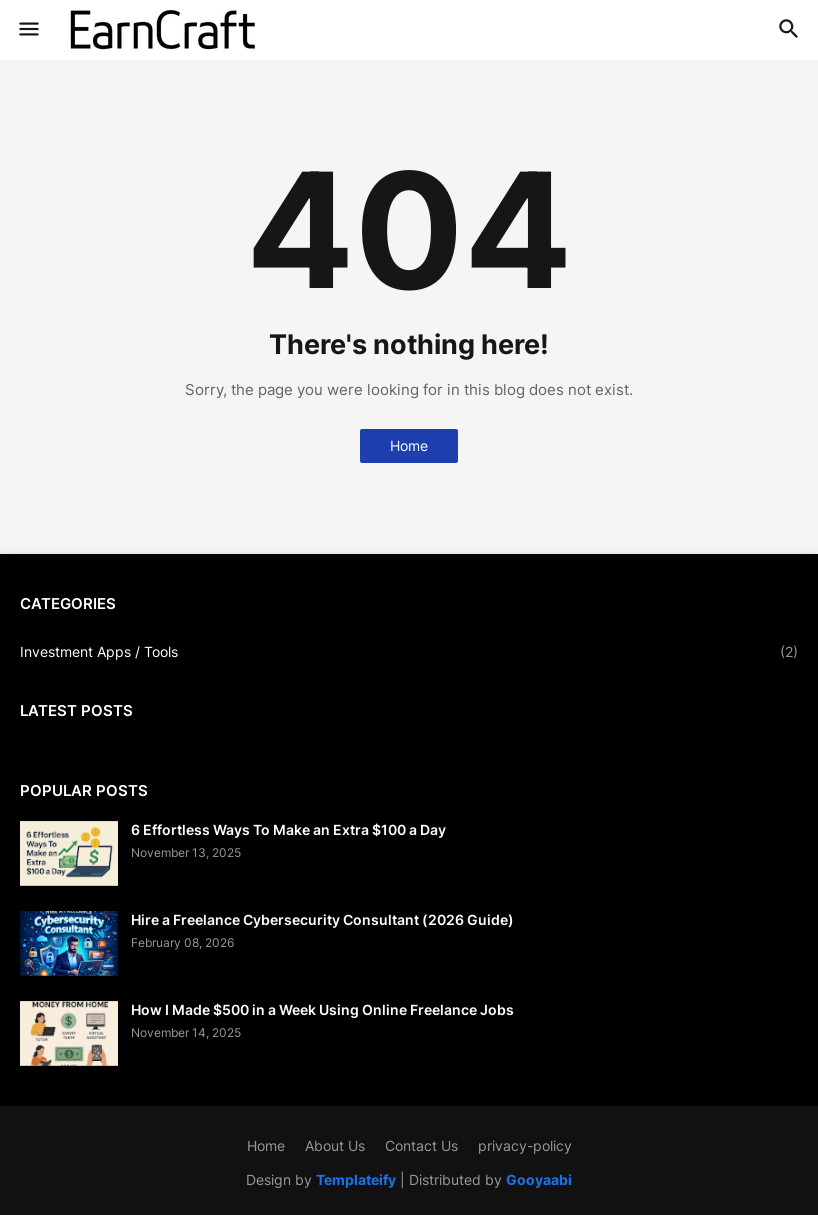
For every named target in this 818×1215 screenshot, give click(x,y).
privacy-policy (525, 1145)
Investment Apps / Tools (409, 652)
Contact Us (421, 1145)
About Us (335, 1145)
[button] (27, 30)
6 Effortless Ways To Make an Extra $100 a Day (288, 829)
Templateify (356, 1179)
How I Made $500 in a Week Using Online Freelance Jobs (322, 1009)
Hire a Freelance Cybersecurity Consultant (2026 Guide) (322, 919)
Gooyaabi (539, 1179)
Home (409, 445)
